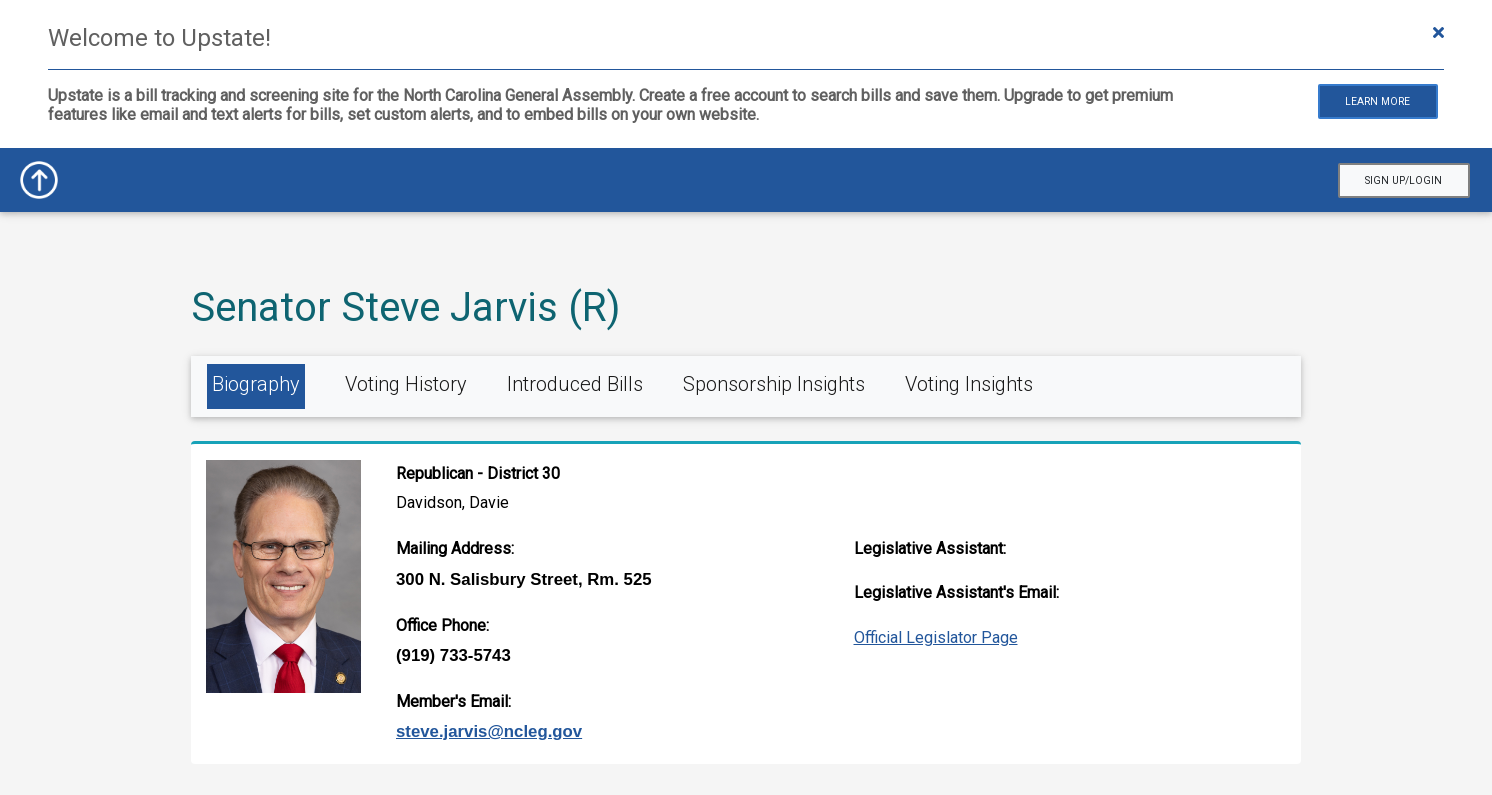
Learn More (1377, 101)
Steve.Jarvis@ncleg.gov (489, 731)
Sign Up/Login (1403, 180)
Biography (256, 384)
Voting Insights (969, 384)
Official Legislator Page (936, 637)
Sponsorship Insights (774, 384)
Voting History (406, 384)
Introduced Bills (575, 384)
